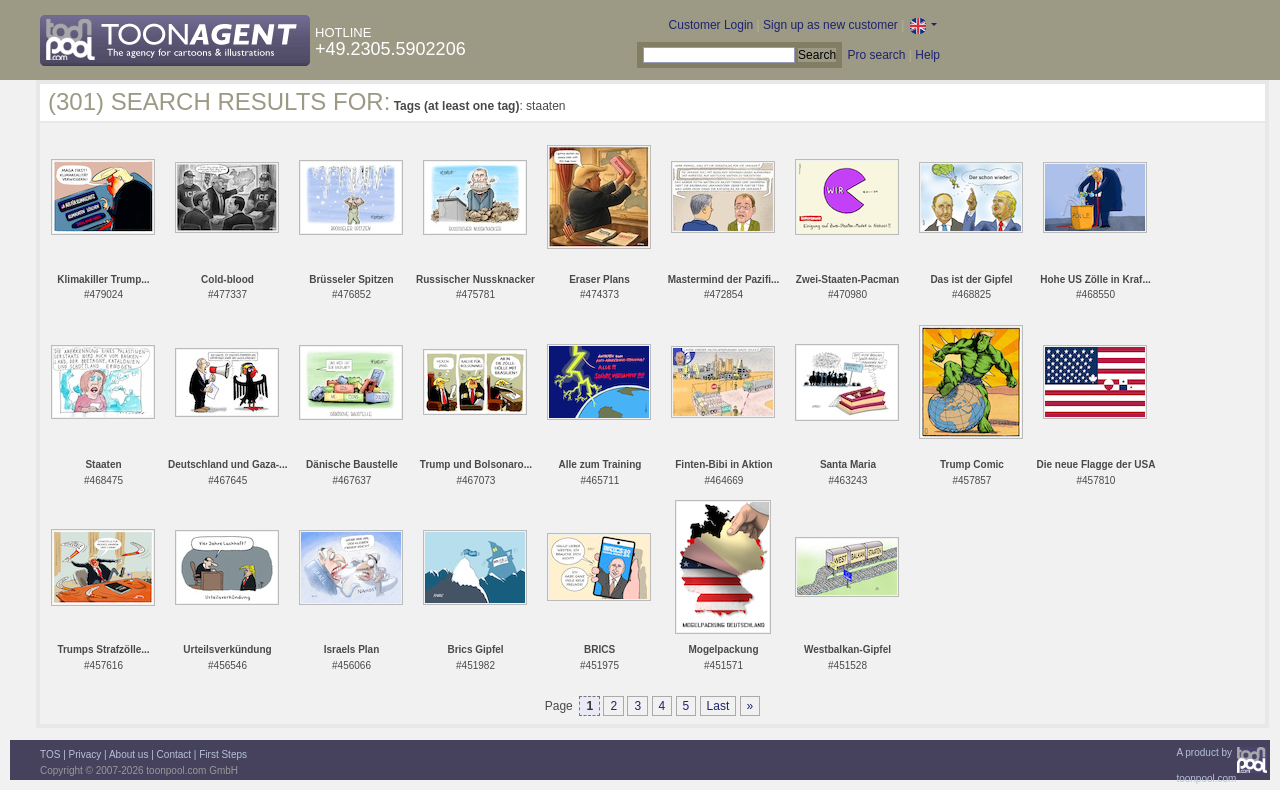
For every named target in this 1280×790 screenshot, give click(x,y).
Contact (174, 754)
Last (718, 706)
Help (927, 55)
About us (128, 754)
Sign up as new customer (830, 25)
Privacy (85, 754)
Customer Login (711, 25)
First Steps (223, 754)
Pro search (876, 55)
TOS (50, 754)
